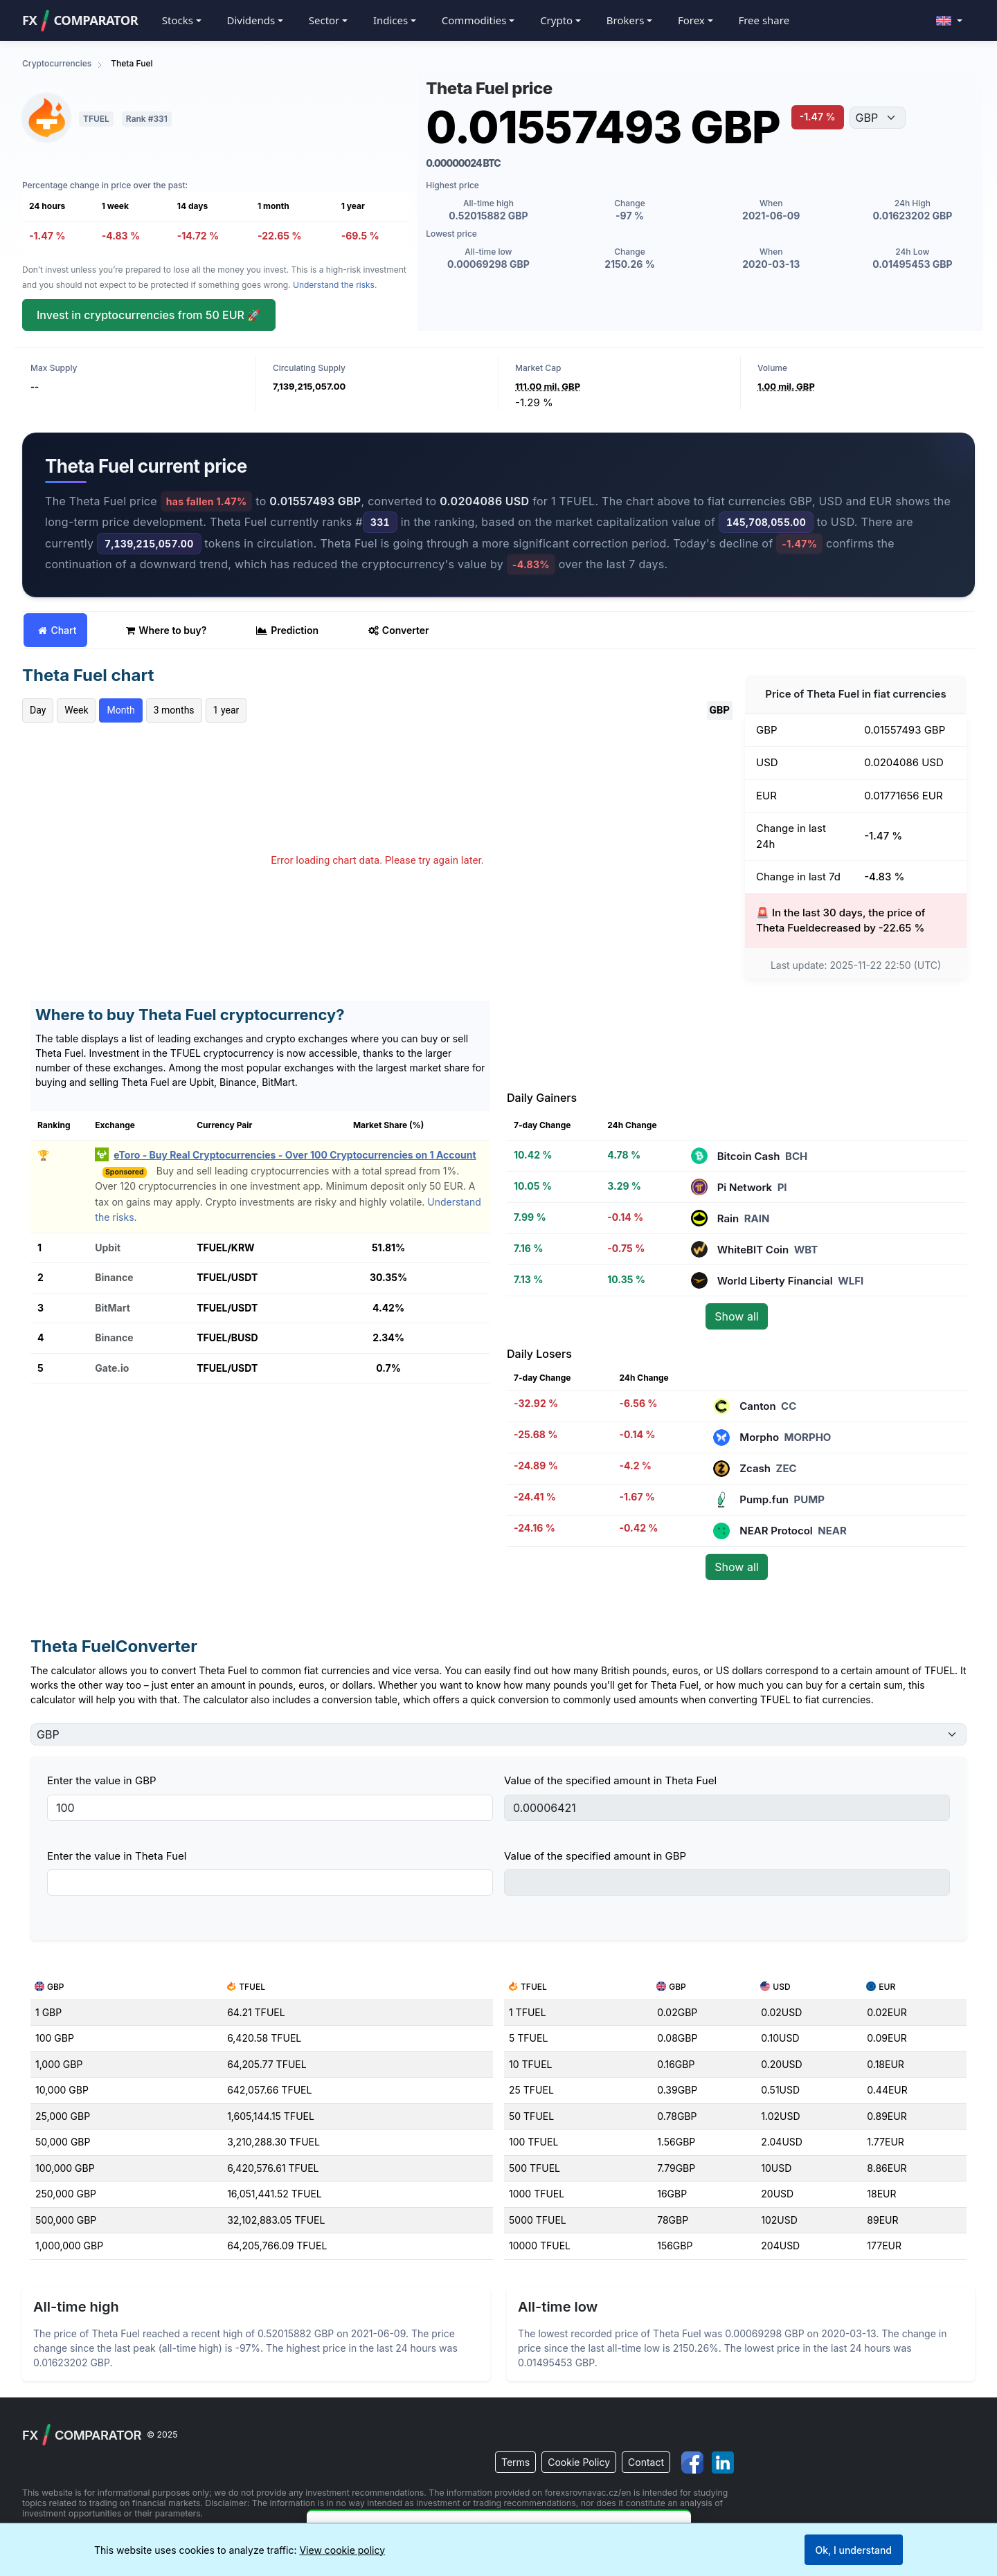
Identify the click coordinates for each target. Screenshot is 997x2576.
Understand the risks (334, 285)
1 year (226, 710)
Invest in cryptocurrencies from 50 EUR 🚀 (149, 315)
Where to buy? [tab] (166, 630)
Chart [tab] (57, 630)
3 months (174, 710)
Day (38, 710)
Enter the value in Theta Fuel (116, 1855)
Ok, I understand (854, 2550)
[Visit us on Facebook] (693, 2462)
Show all (736, 1316)
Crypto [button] (556, 20)
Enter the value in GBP (101, 1780)
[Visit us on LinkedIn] (724, 2462)
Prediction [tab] (287, 630)
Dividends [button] (250, 20)
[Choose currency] (878, 118)
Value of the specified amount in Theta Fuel (610, 1780)
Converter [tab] (398, 630)
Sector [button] (324, 20)
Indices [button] (390, 20)
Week (76, 710)
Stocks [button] (177, 20)
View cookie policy (342, 2550)
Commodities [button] (474, 20)
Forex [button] (691, 20)
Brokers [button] (626, 20)
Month (120, 710)
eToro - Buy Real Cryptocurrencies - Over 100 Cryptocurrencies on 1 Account (295, 1155)
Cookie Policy (579, 2462)
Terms (515, 2462)
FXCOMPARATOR (80, 21)
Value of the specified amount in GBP (595, 1855)
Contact (646, 2462)
